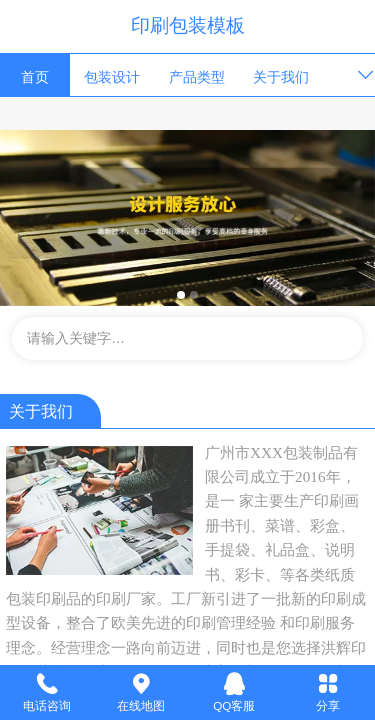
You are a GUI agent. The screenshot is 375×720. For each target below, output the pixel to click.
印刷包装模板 (188, 25)
